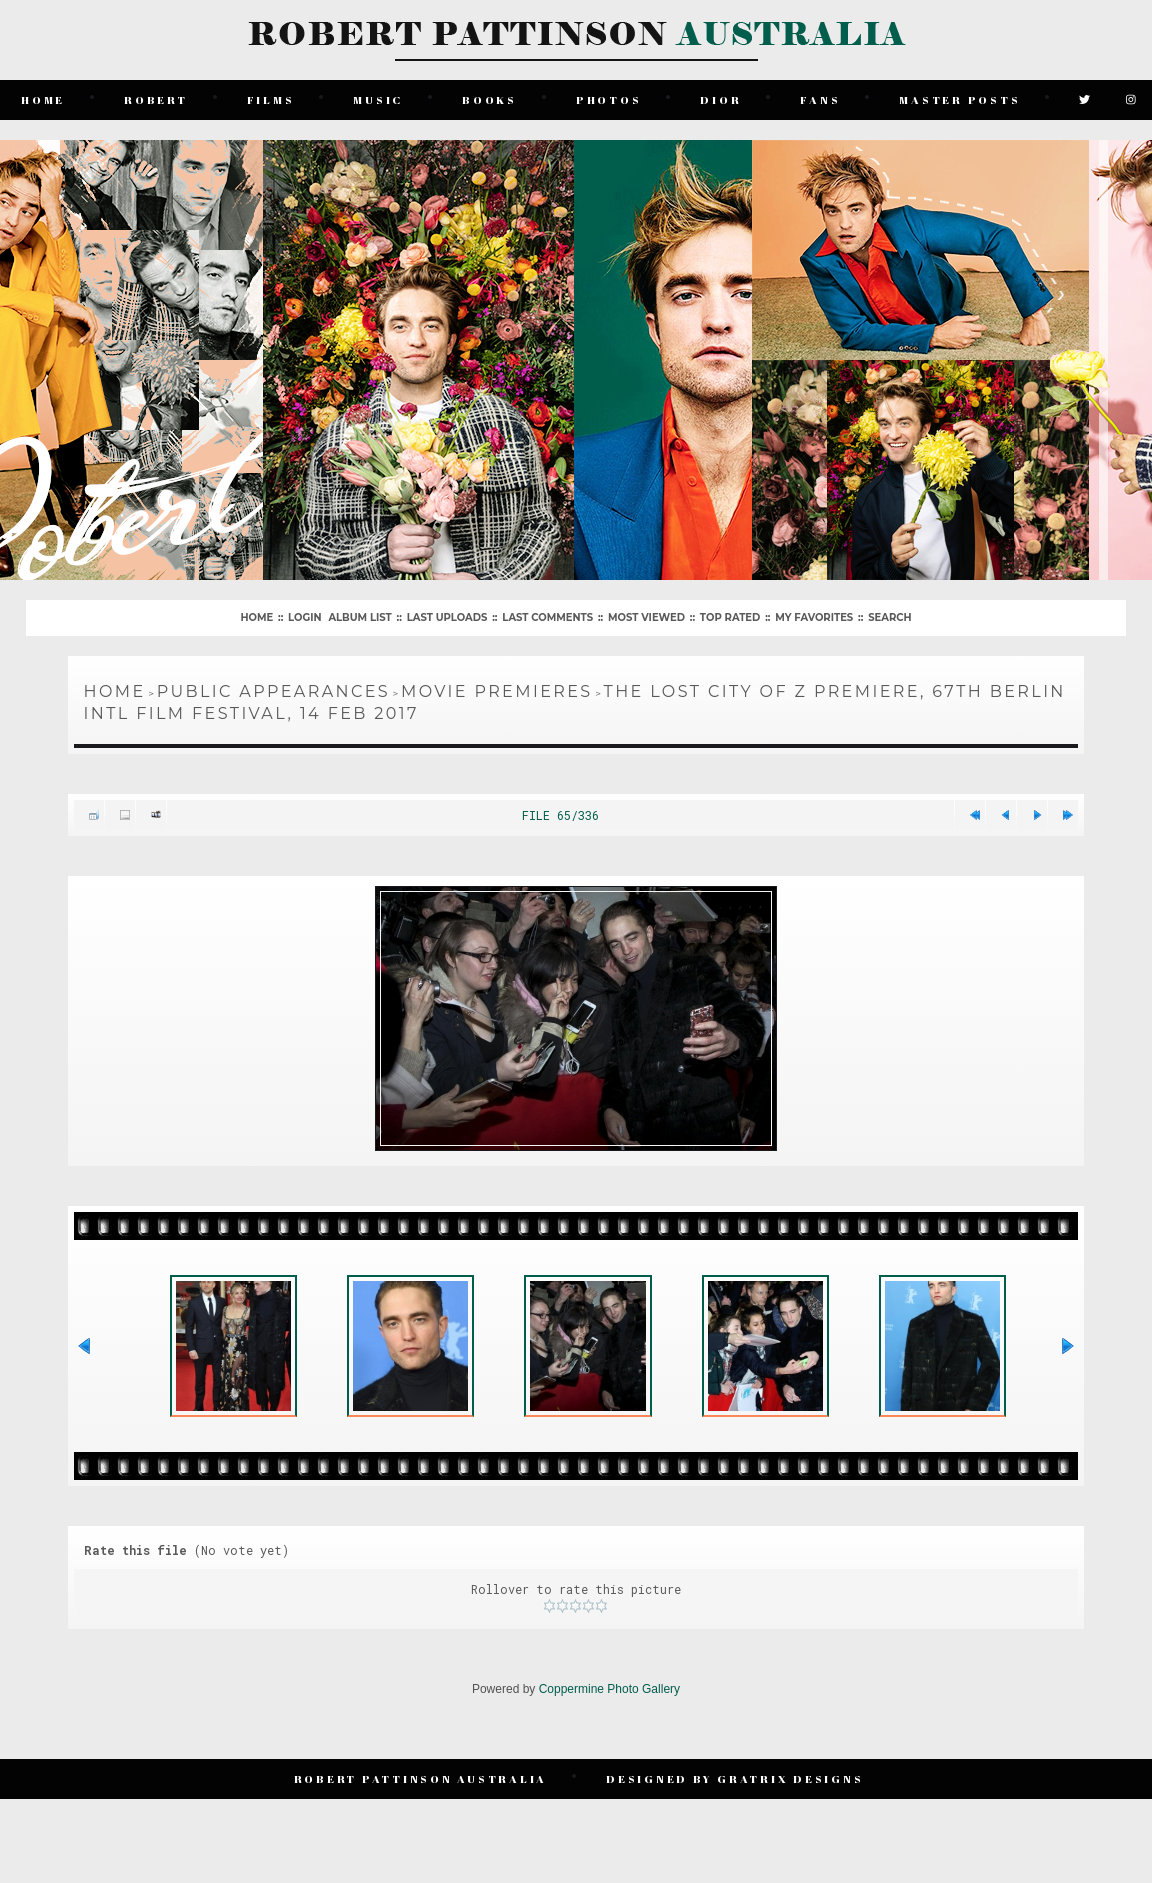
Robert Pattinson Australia (421, 1778)
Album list (359, 617)
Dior (720, 99)
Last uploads (447, 617)
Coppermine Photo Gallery (609, 1689)
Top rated (730, 617)
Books (489, 99)
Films (271, 99)
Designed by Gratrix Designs (734, 1778)
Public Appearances (273, 691)
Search (889, 617)
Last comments (547, 617)
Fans (820, 99)
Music (378, 99)
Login (304, 617)
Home (43, 99)
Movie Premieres (497, 691)
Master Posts (959, 99)
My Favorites (814, 617)
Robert (156, 99)
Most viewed (646, 617)
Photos (609, 99)
